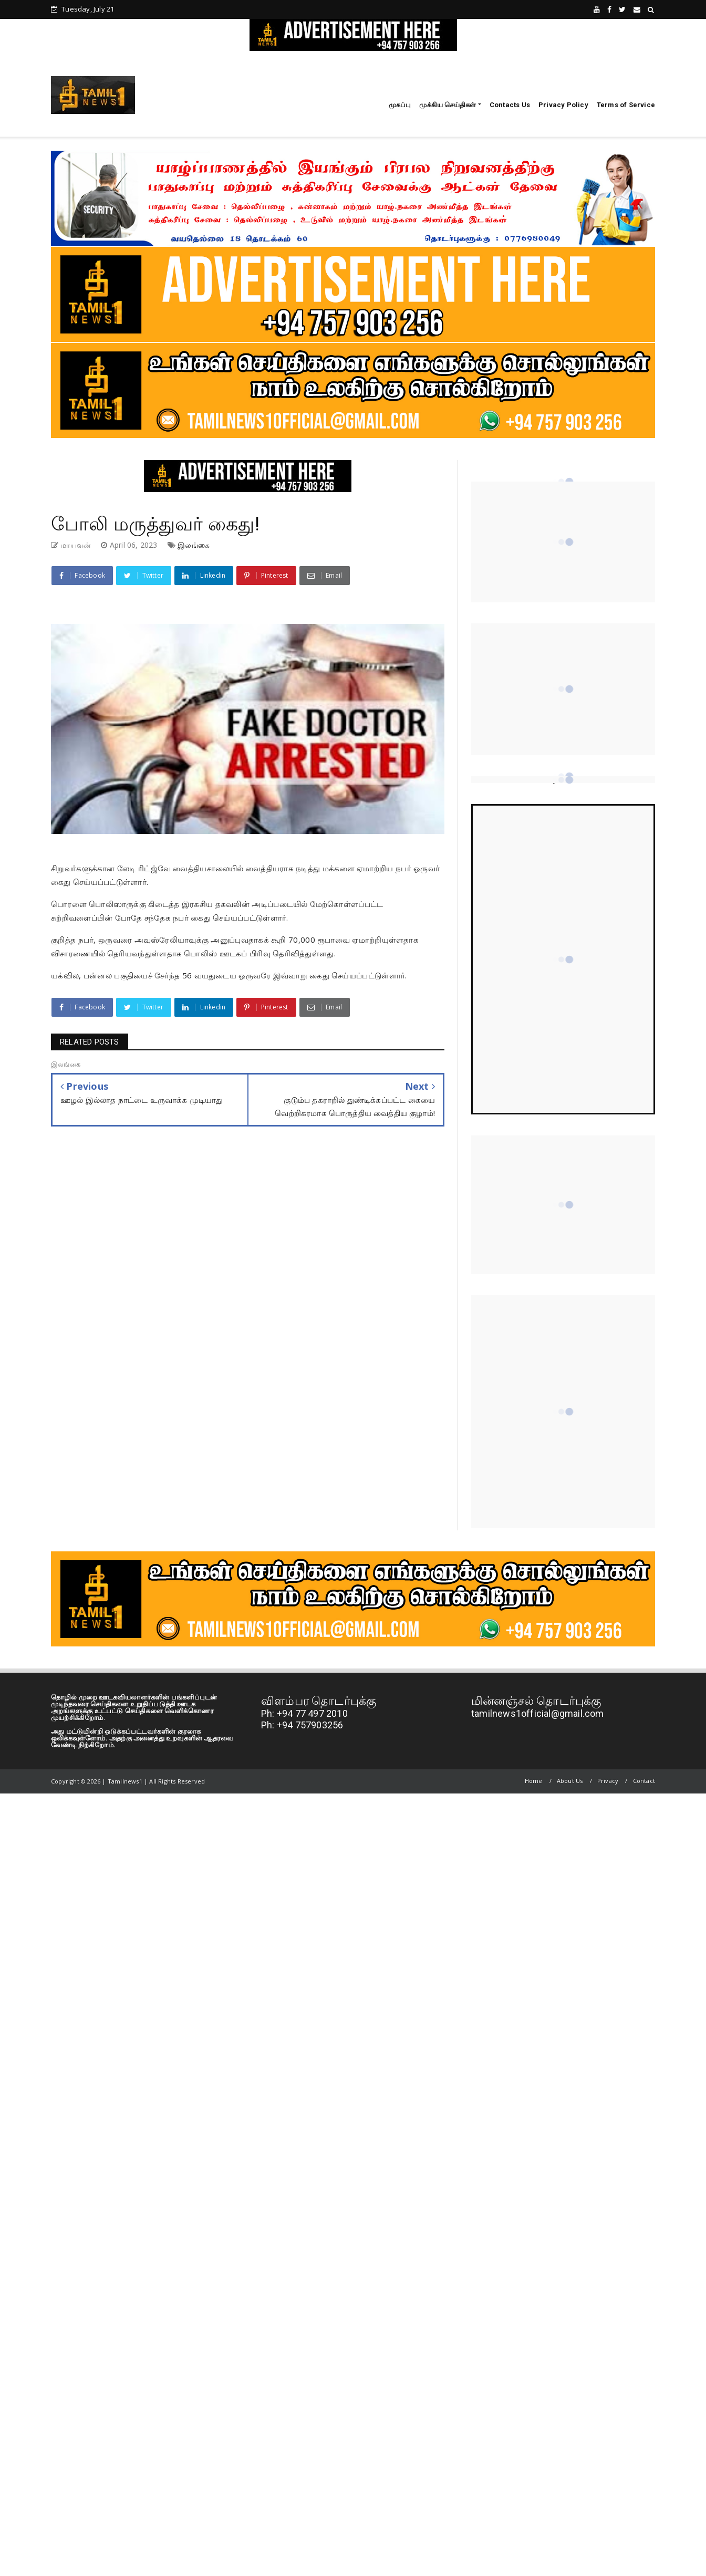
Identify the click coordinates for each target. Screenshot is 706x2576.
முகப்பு (400, 105)
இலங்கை (194, 545)
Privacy (607, 1781)
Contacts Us (510, 105)
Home (534, 1781)
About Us (570, 1781)
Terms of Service (626, 105)
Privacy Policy (563, 105)
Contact (644, 1781)
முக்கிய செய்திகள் (447, 105)
